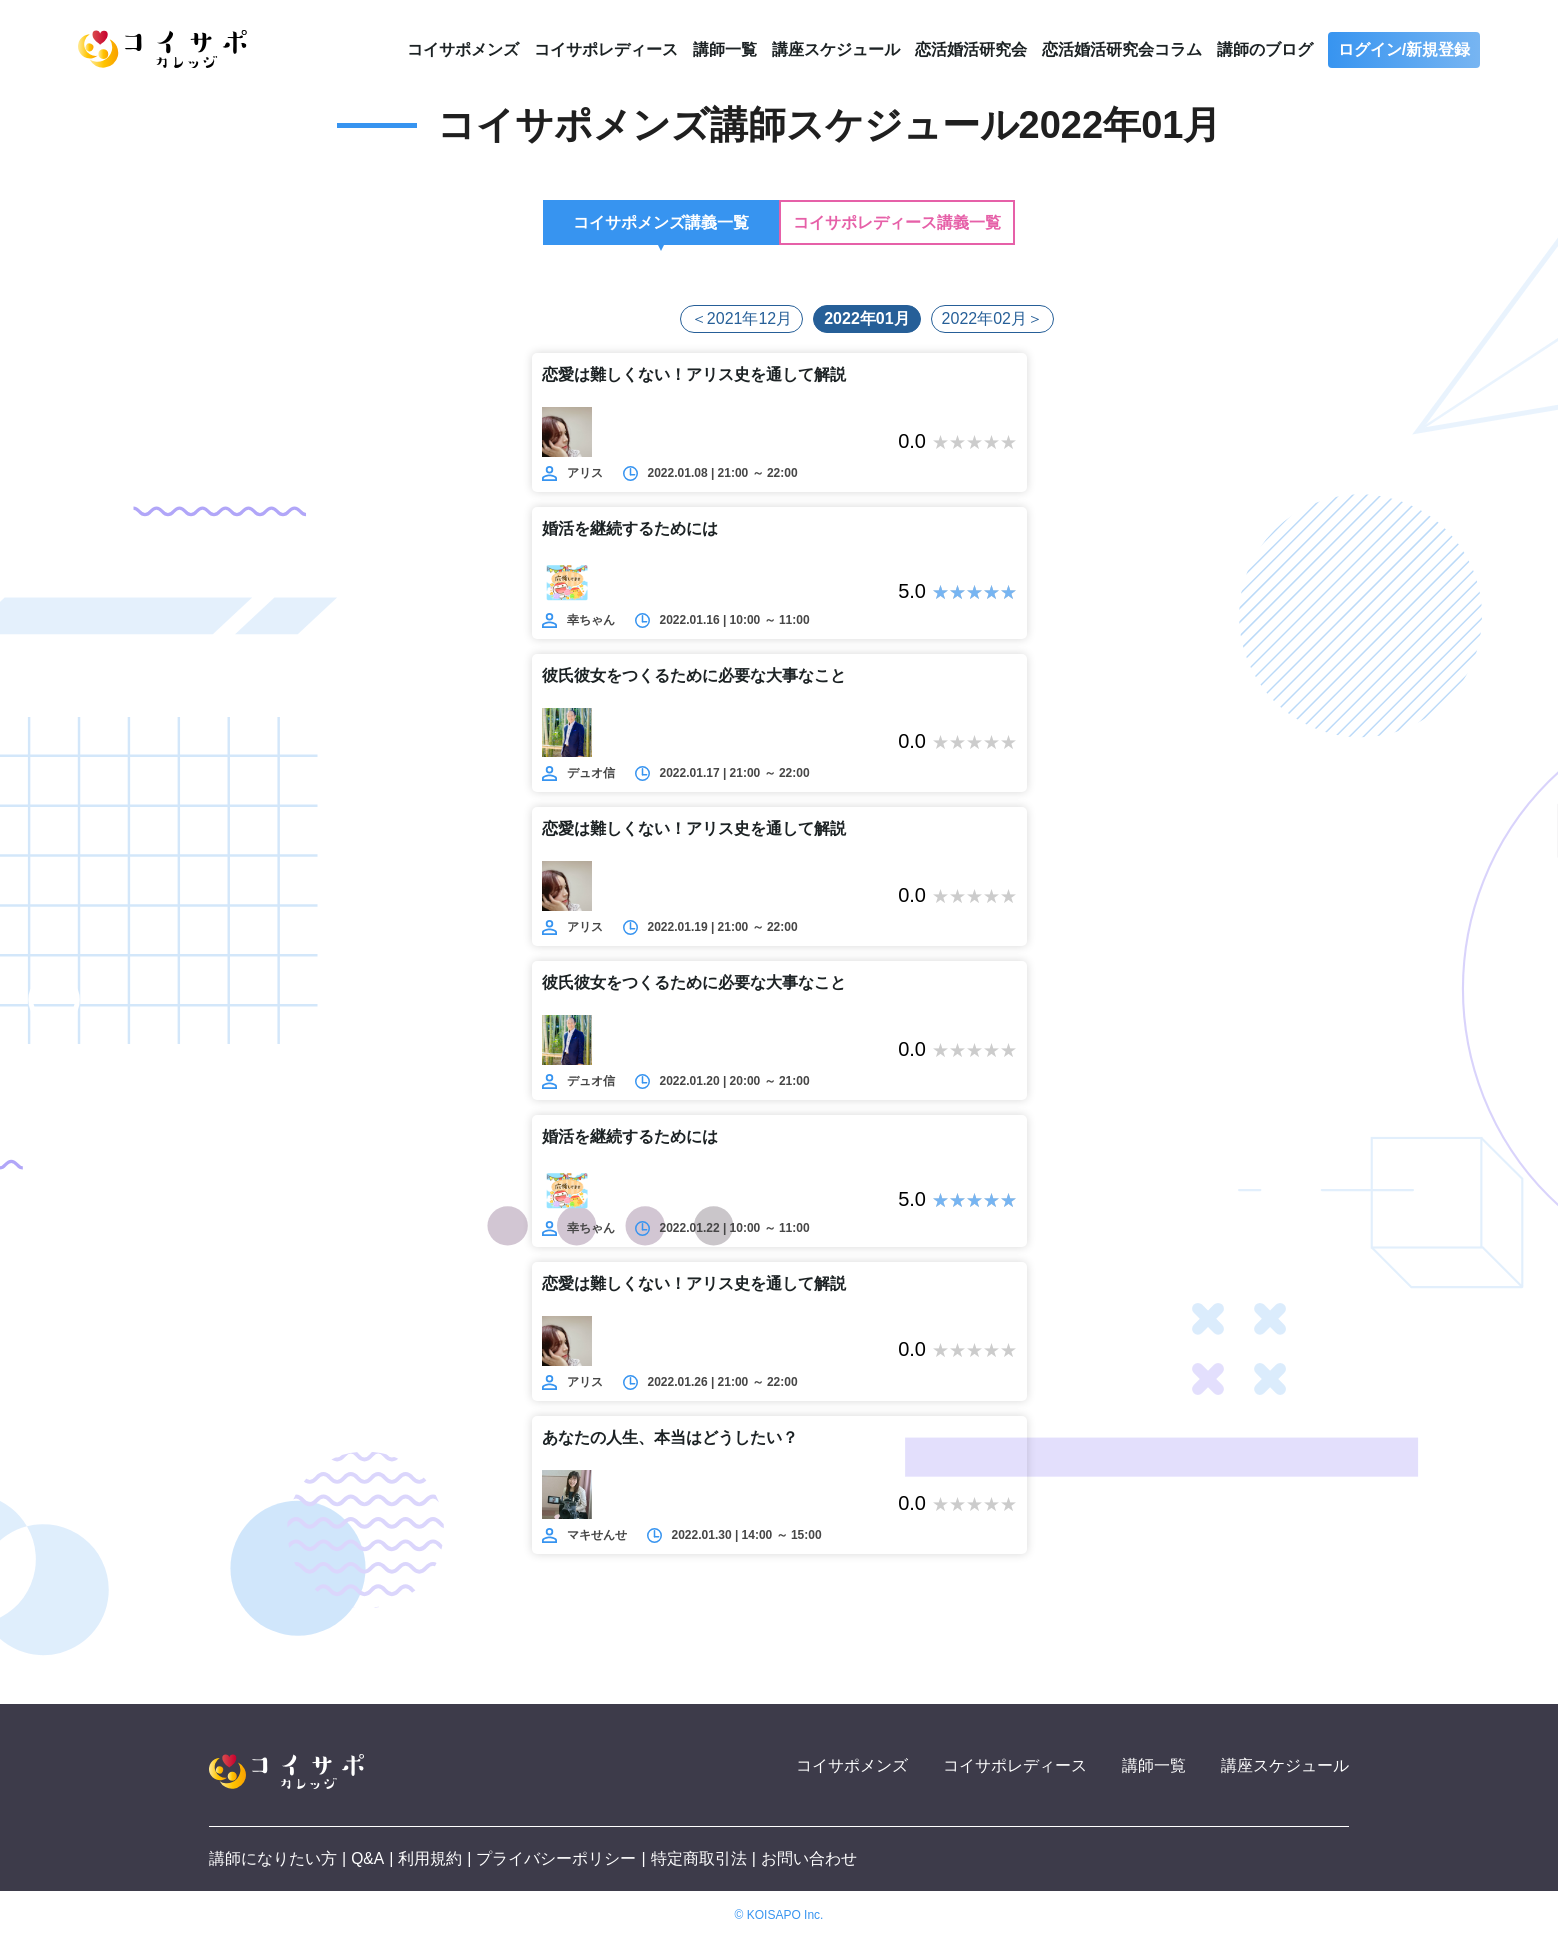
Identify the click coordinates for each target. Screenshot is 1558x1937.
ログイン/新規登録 (1404, 49)
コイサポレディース (606, 49)
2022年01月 (866, 318)
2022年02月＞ (992, 318)
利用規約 (431, 1858)
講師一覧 (725, 49)
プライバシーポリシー (557, 1858)
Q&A (368, 1858)
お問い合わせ (810, 1858)
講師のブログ (1265, 49)
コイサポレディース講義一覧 (897, 222)
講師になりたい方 (273, 1858)
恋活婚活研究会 (971, 49)
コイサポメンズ (463, 49)
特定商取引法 (699, 1858)
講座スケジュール (836, 49)
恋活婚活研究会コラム (1122, 49)
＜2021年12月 (741, 318)
